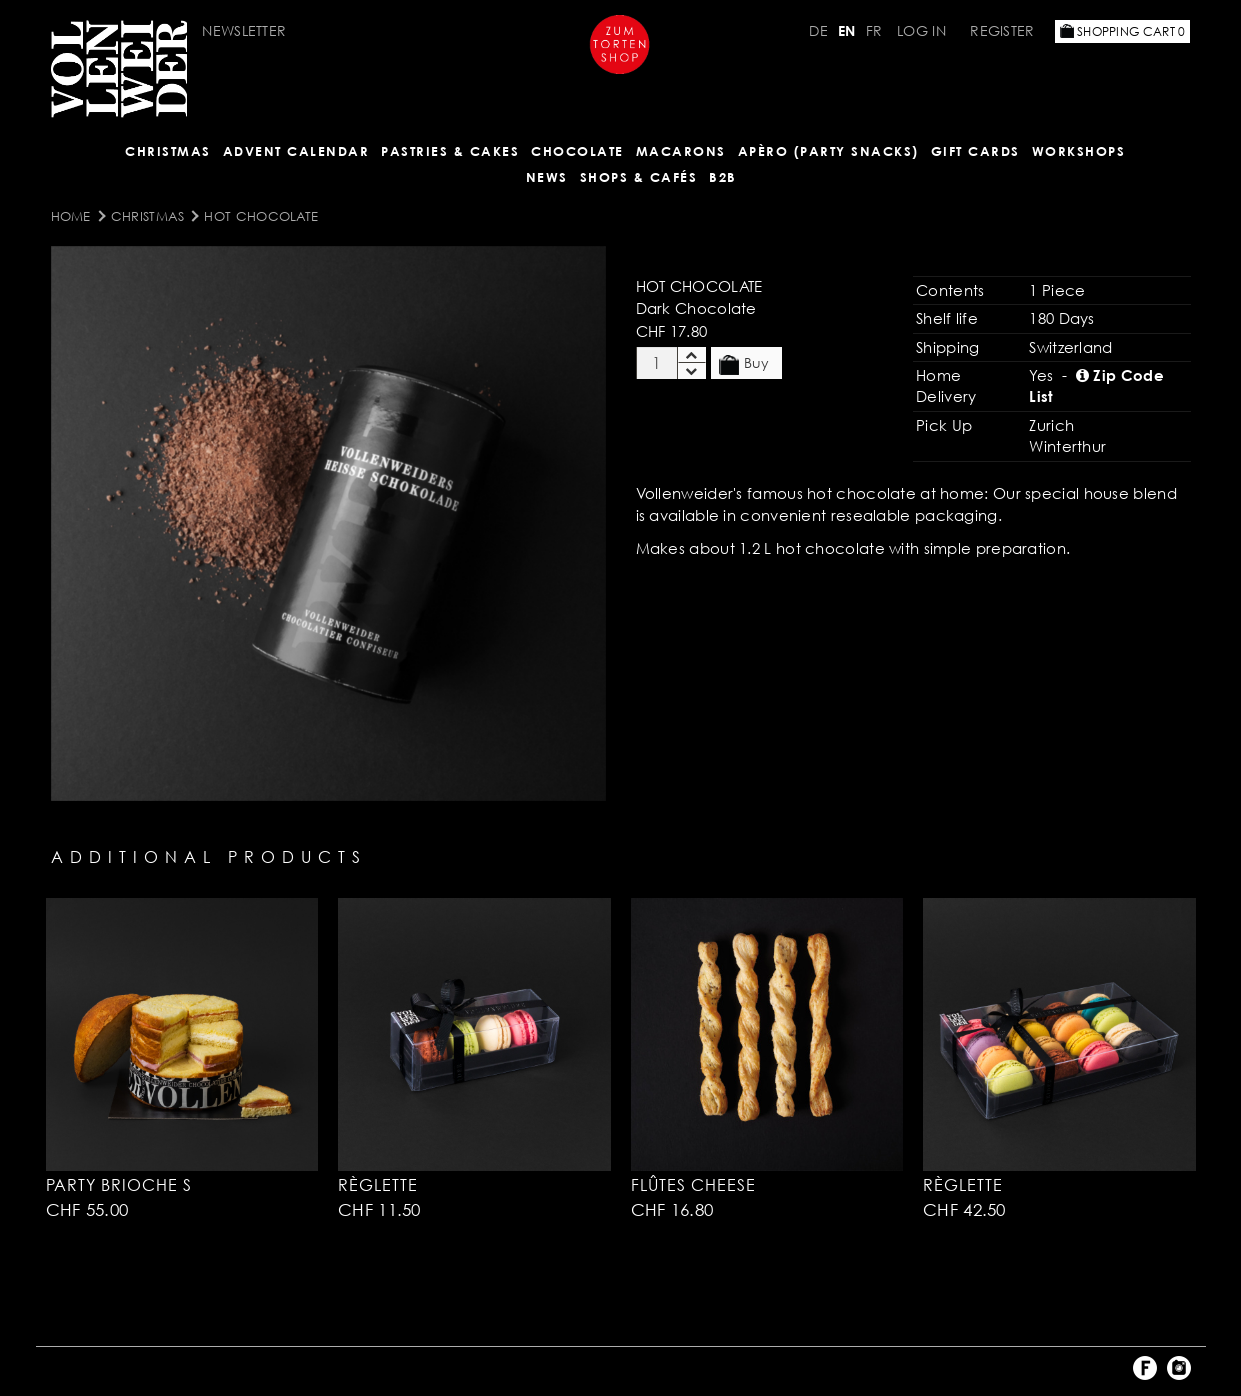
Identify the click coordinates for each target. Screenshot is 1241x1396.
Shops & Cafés (639, 177)
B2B (723, 177)
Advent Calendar (296, 151)
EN (847, 30)
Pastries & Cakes (450, 151)
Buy (744, 364)
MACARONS (681, 151)
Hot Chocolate (261, 216)
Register (1002, 30)
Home (71, 216)
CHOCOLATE (577, 151)
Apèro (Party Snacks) (828, 151)
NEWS (547, 177)
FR (874, 30)
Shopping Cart (1123, 31)
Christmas (168, 151)
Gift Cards (975, 151)
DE (818, 30)
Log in (921, 30)
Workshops (1079, 151)
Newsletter (244, 30)
